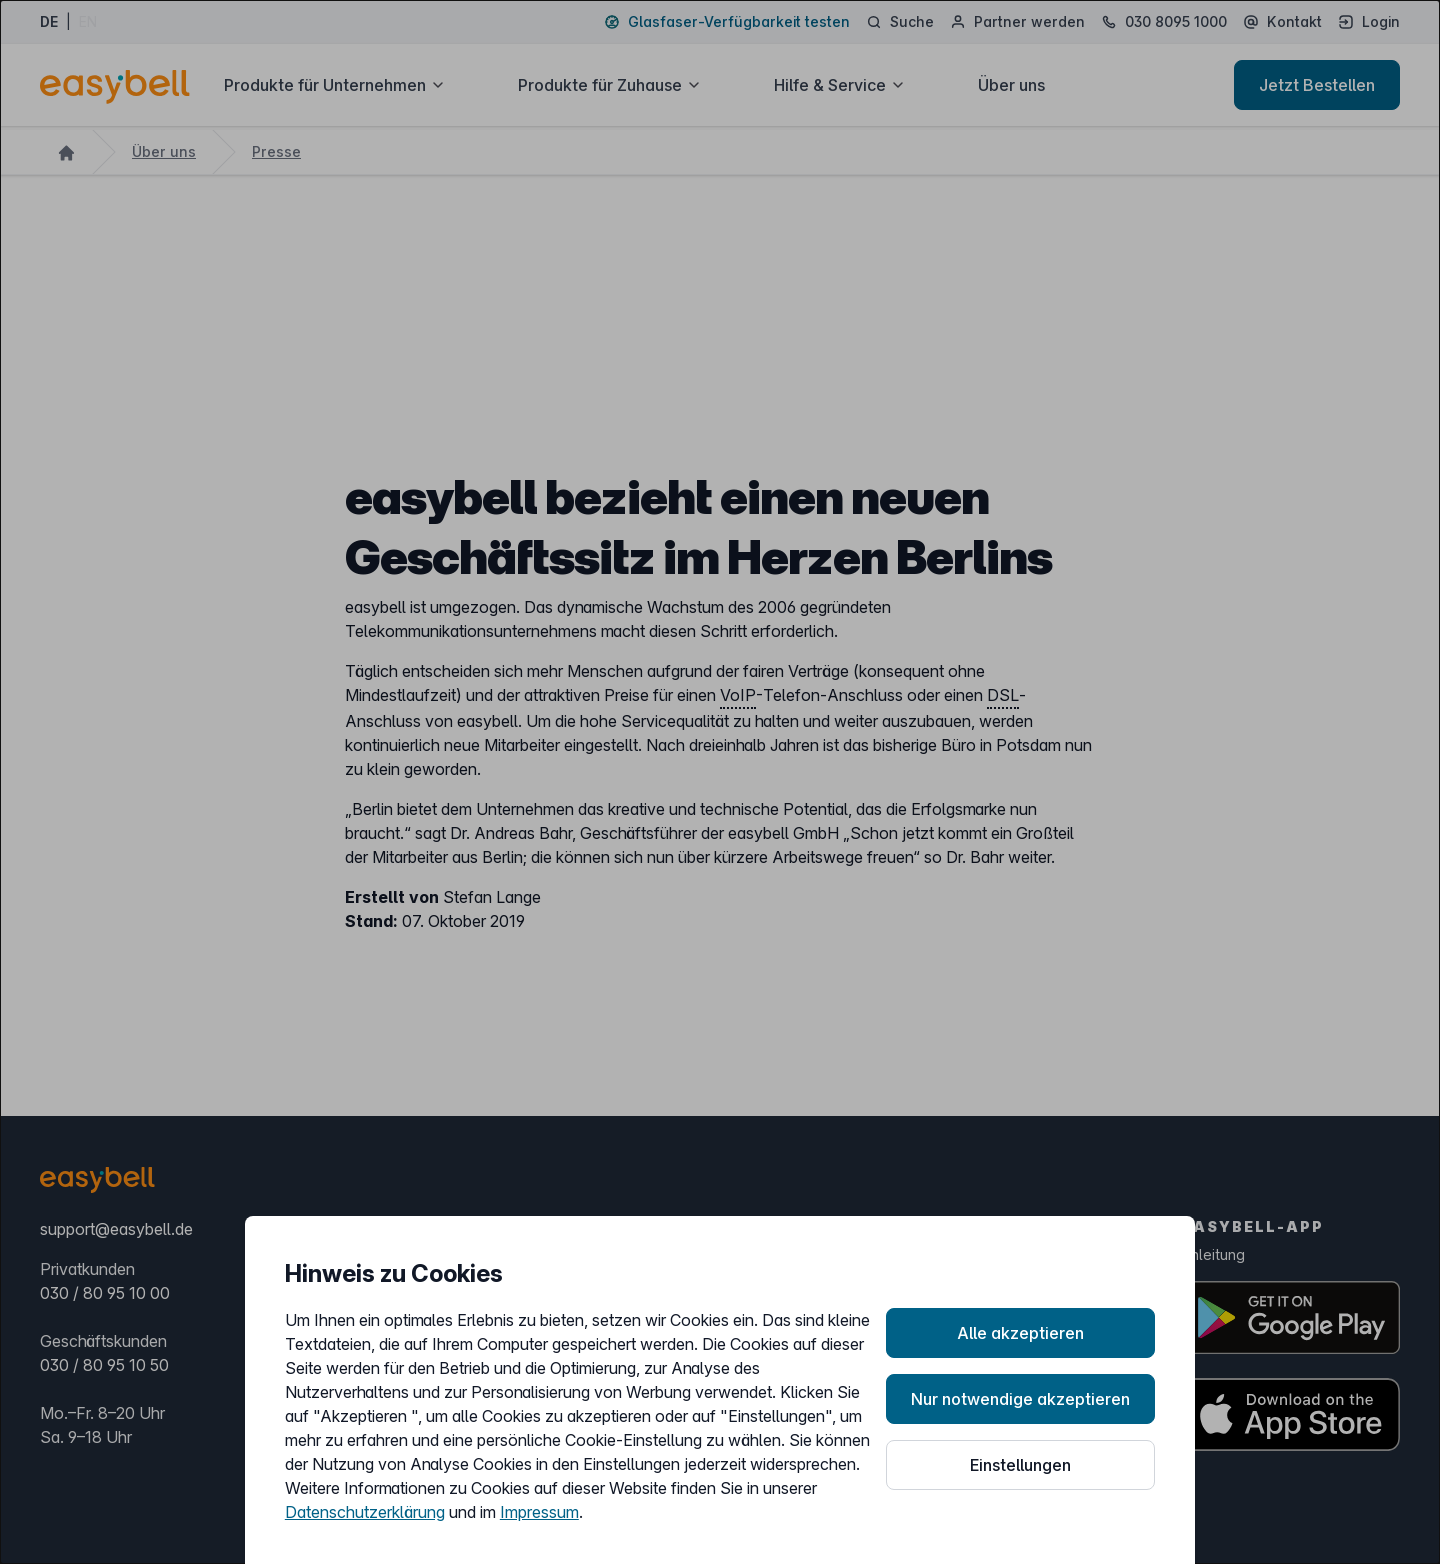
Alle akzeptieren (1020, 1333)
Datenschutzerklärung (365, 1512)
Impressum (539, 1512)
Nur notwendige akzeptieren (1020, 1399)
